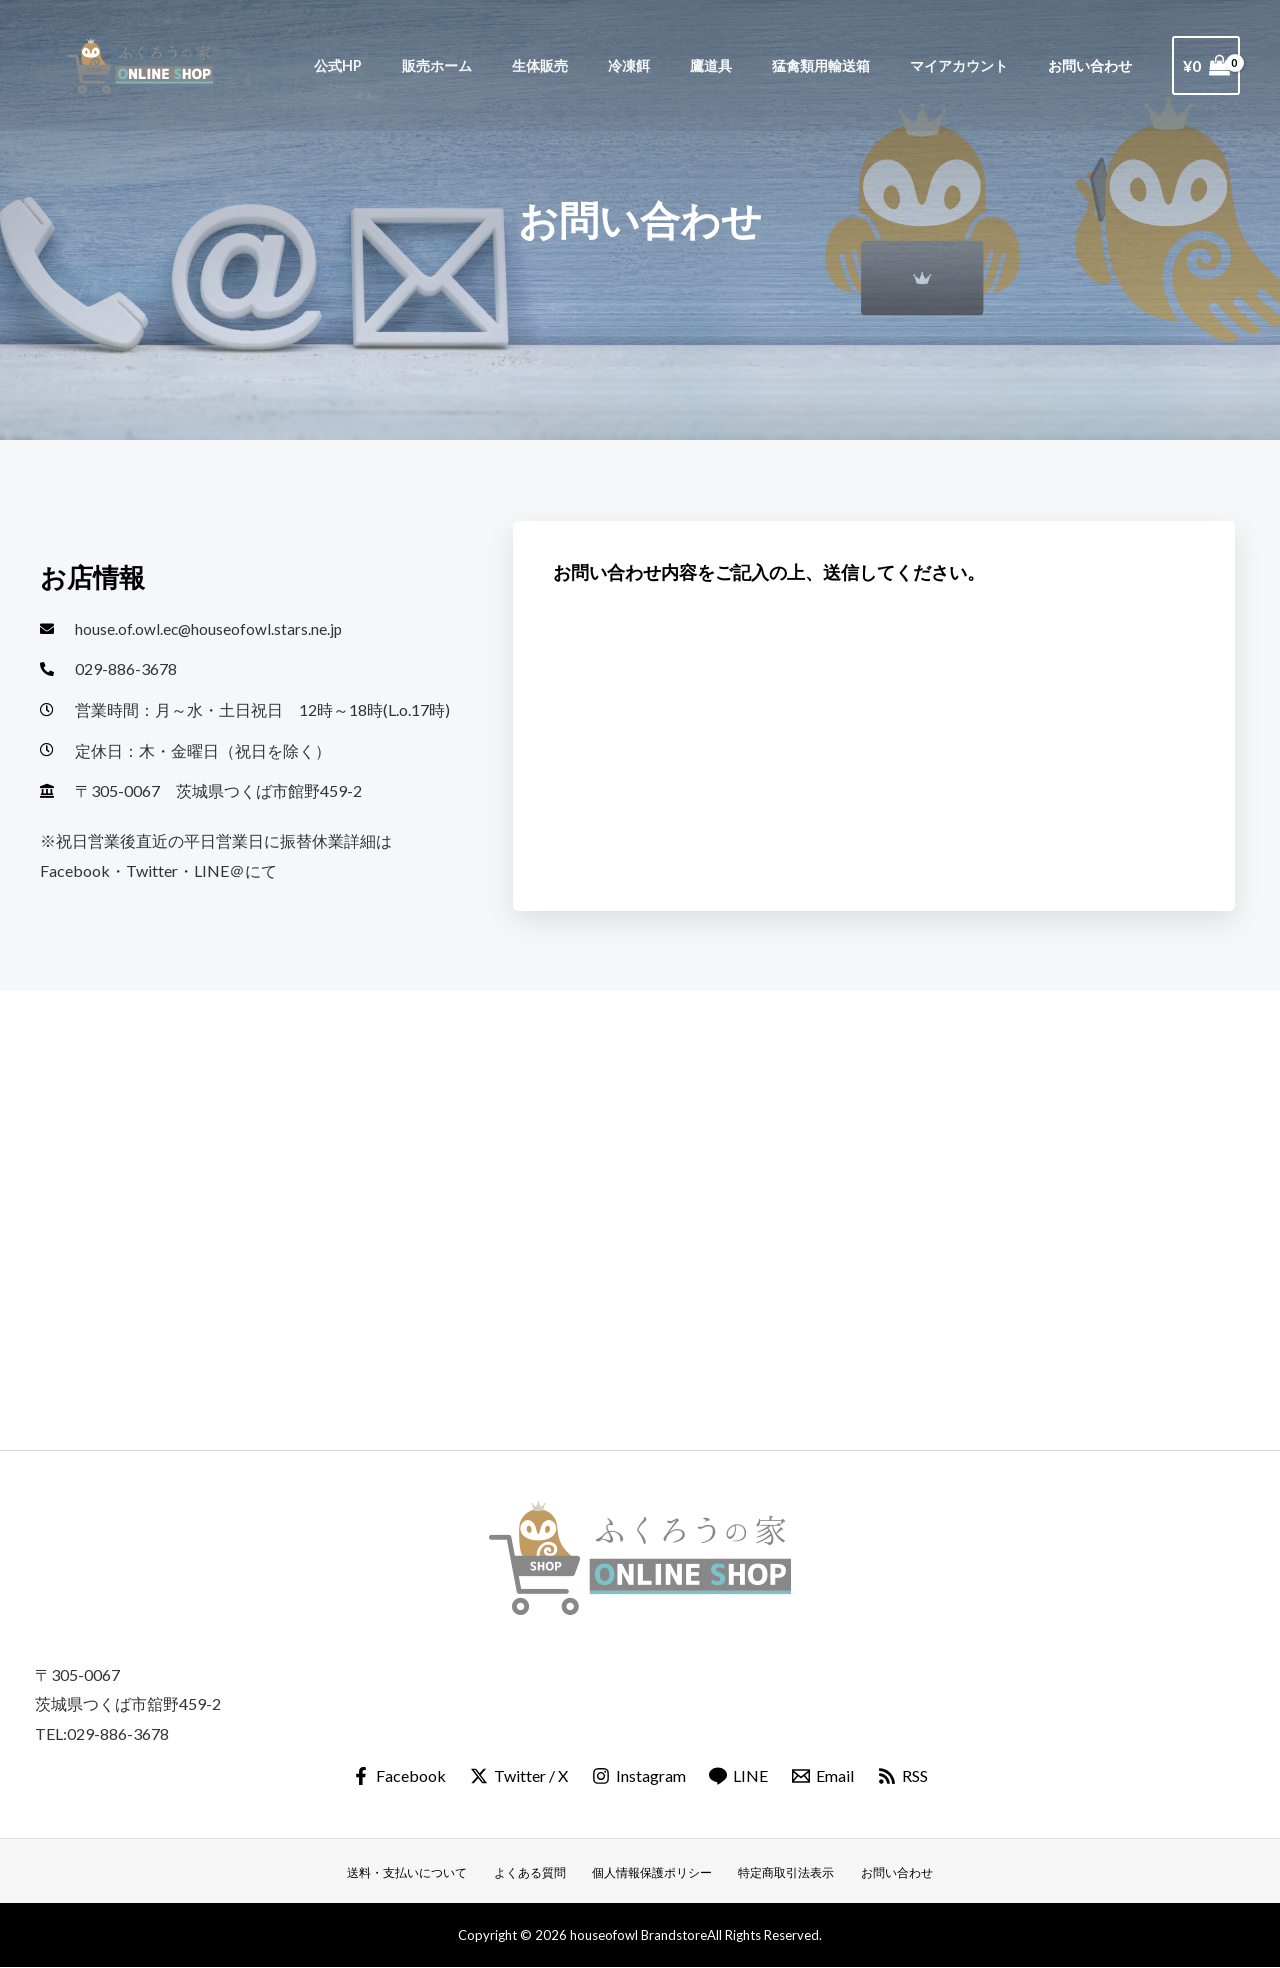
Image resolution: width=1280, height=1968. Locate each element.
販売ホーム (510, 65)
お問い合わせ (1096, 65)
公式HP (422, 65)
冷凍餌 (680, 65)
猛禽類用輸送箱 (849, 65)
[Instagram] (638, 1777)
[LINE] (740, 1777)
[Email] (824, 1777)
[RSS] (905, 1777)
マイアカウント (976, 65)
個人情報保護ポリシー (653, 1874)
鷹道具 (750, 65)
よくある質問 (536, 1874)
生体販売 (602, 65)
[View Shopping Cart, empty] (1206, 66)
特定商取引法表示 (783, 1874)
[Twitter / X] (517, 1777)
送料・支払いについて (419, 1874)
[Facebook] (396, 1777)
